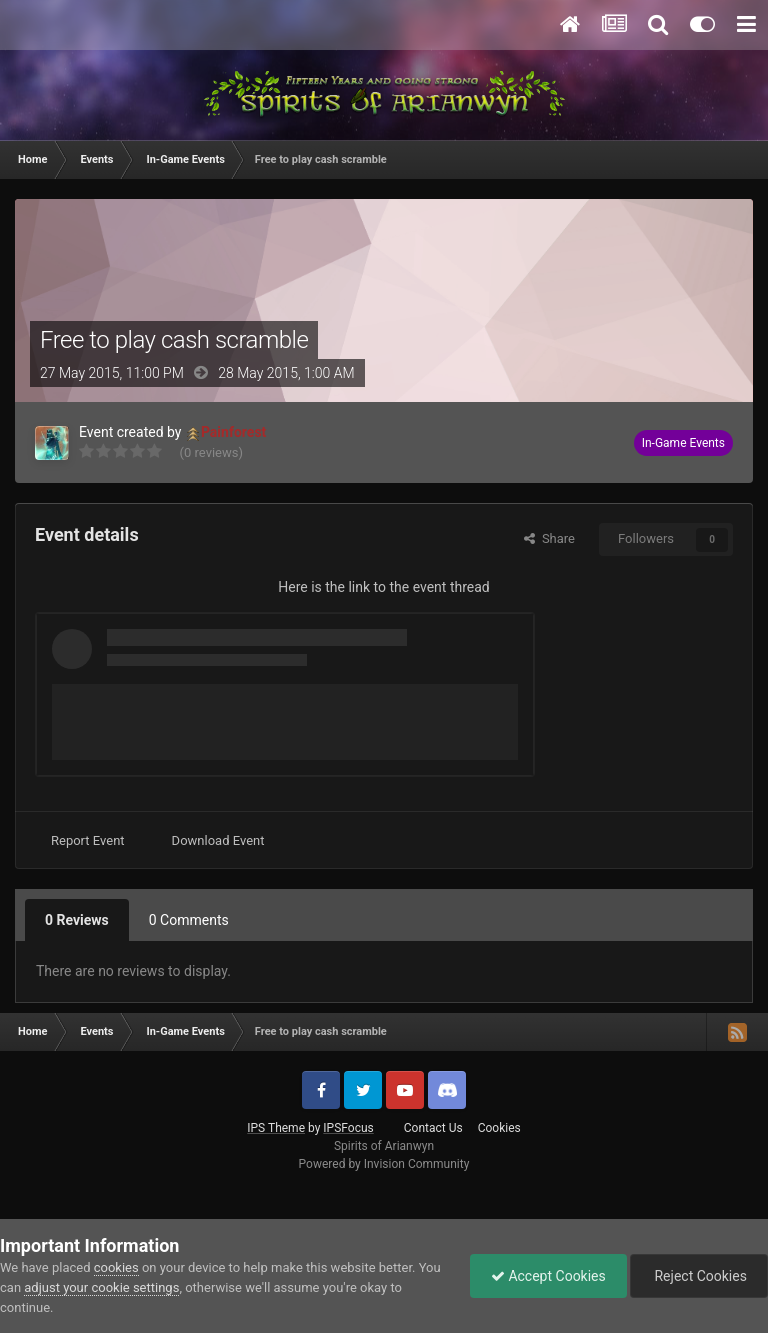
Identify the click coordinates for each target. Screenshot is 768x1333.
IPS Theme (276, 1128)
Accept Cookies (548, 1276)
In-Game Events (683, 443)
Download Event (218, 840)
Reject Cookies (699, 1276)
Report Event (88, 840)
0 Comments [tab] (189, 920)
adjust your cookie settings (101, 1287)
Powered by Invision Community (384, 1164)
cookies (116, 1267)
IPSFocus (348, 1128)
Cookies (499, 1128)
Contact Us (433, 1128)
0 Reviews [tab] (77, 920)
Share (549, 538)
